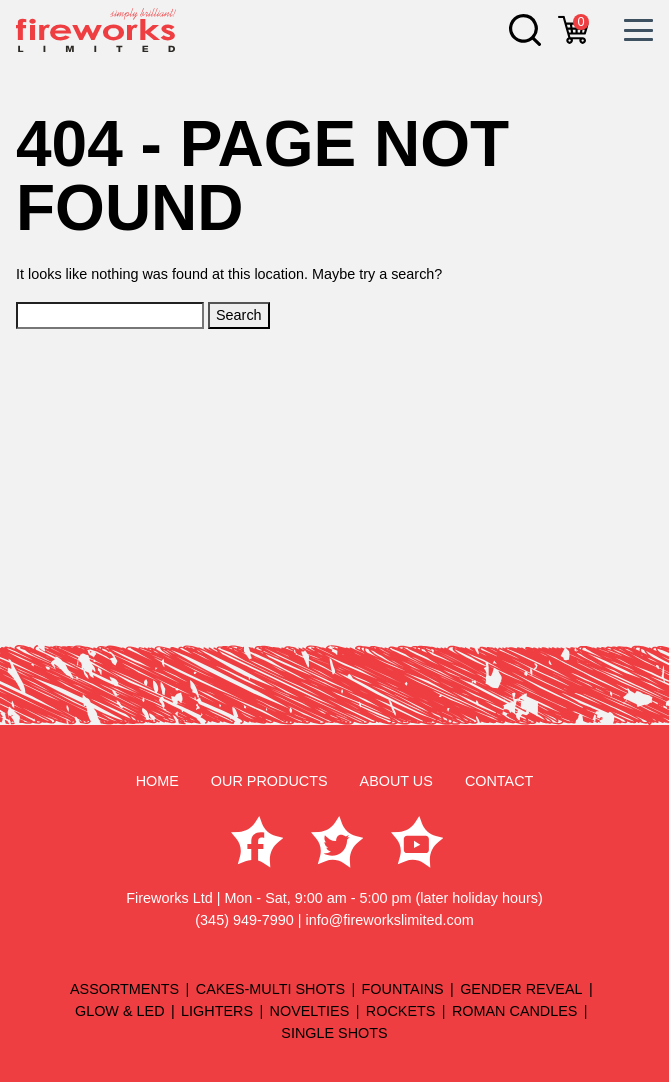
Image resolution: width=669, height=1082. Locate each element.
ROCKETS (401, 1011)
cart (581, 22)
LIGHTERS (217, 1011)
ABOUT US (396, 781)
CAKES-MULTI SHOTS (270, 989)
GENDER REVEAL (521, 989)
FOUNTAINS (403, 989)
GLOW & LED (120, 1011)
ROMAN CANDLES (515, 1011)
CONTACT (499, 781)
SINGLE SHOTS (334, 1033)
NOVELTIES (310, 1011)
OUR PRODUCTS (269, 781)
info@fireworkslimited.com (390, 920)
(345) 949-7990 (244, 920)
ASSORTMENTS (124, 989)
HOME (157, 781)
